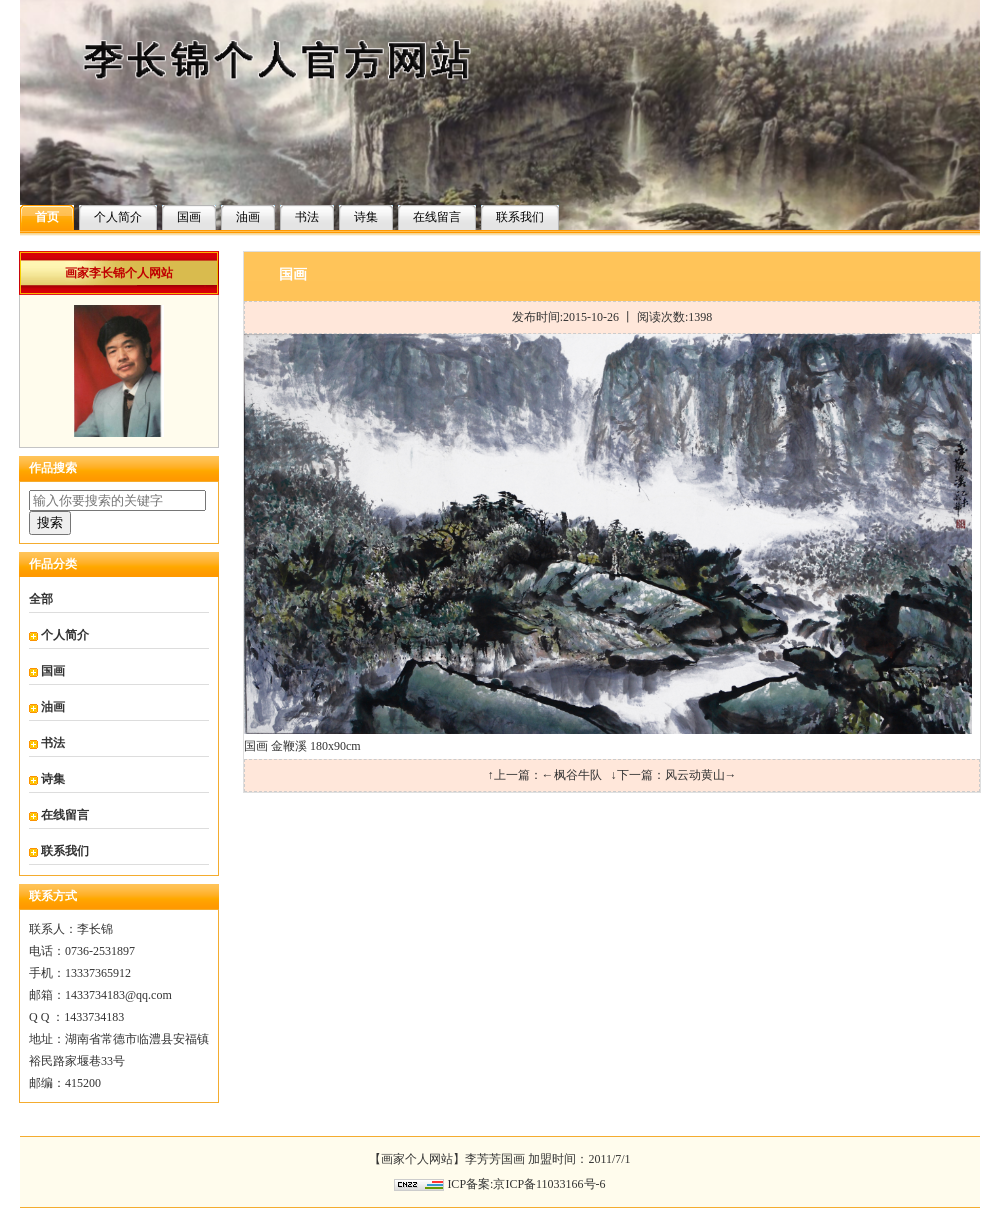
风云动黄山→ (701, 775)
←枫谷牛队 (572, 775)
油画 (248, 217)
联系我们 (520, 217)
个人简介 (118, 217)
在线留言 (437, 217)
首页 (47, 217)
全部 (41, 599)
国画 (189, 217)
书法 (307, 217)
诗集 (366, 217)
